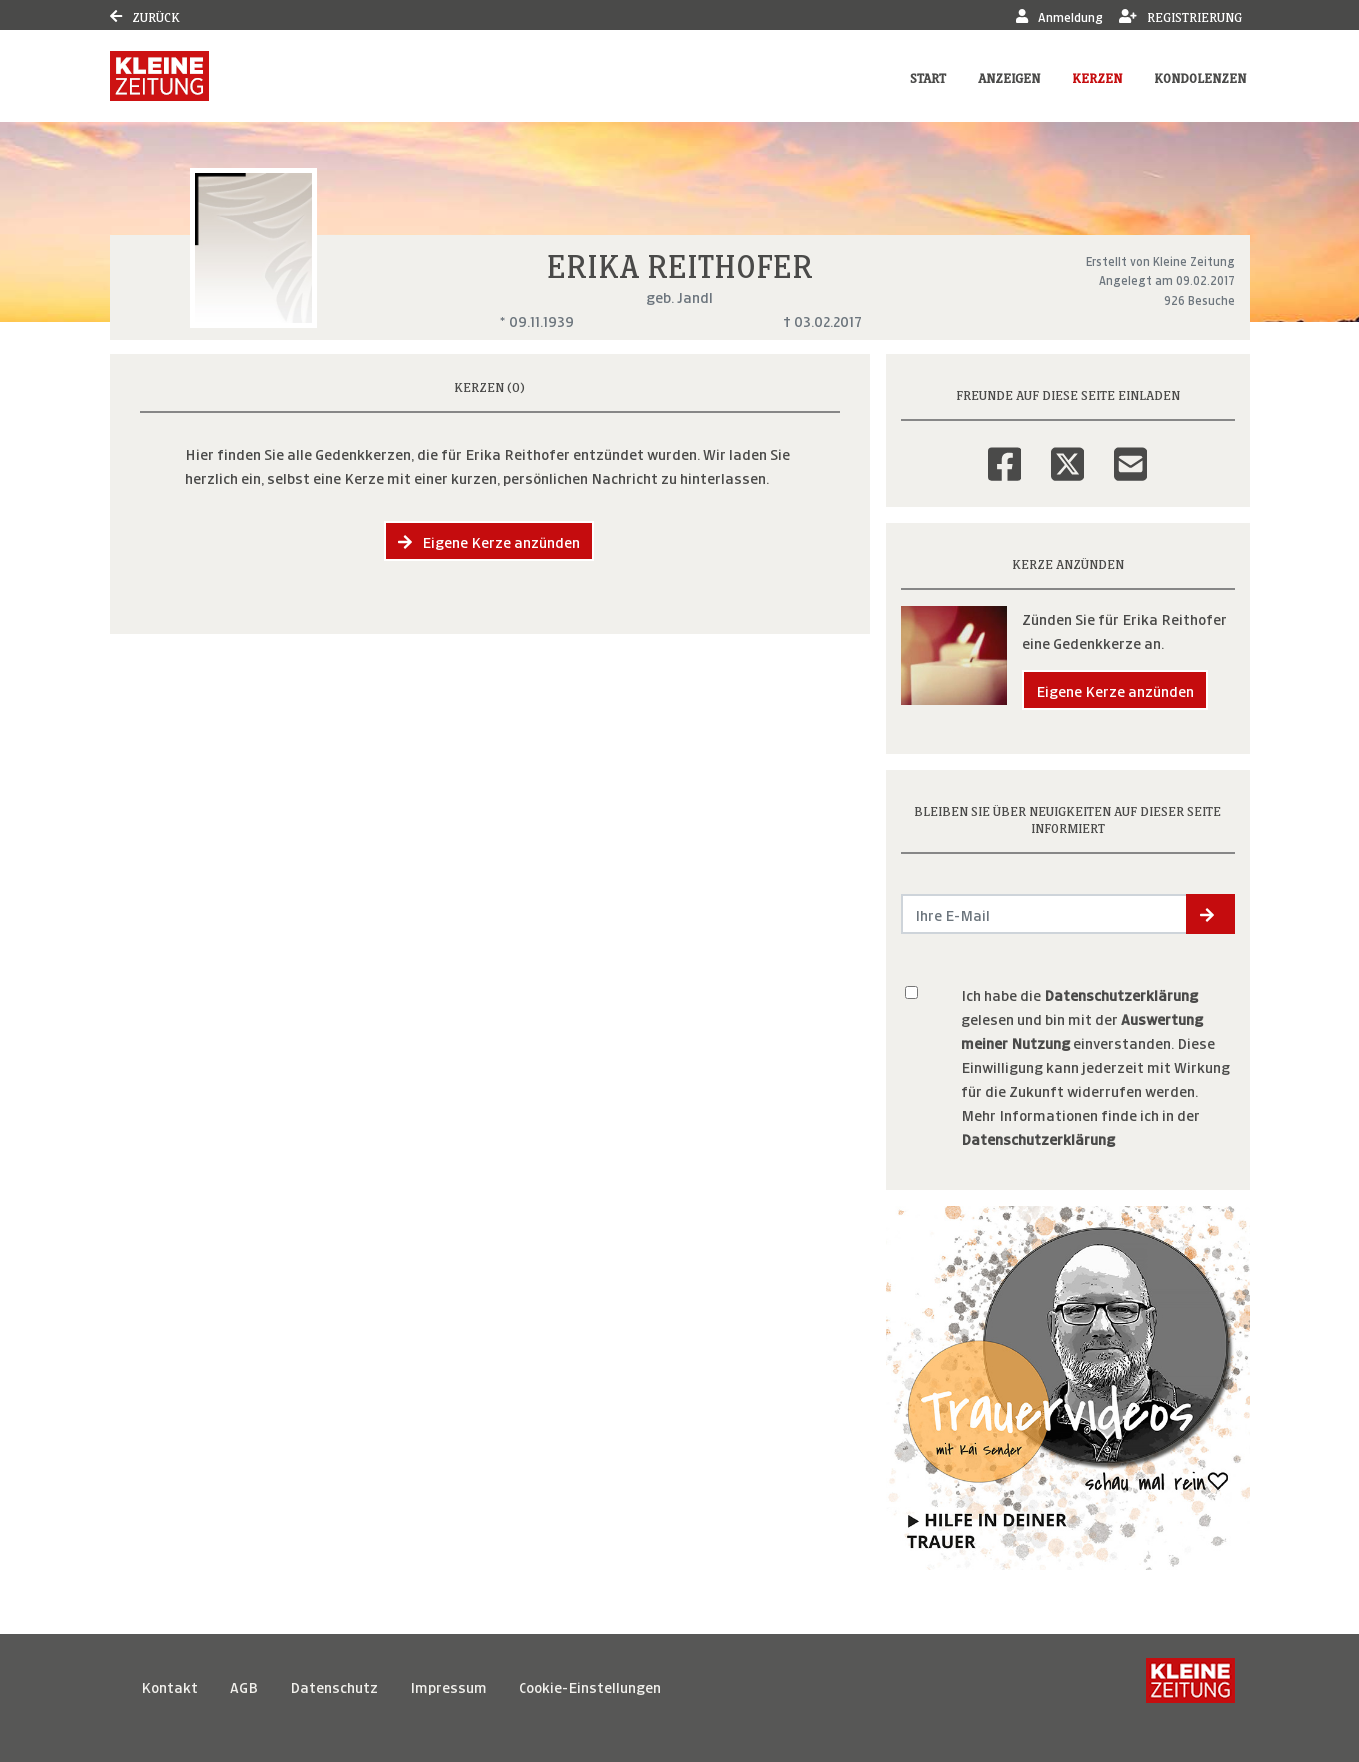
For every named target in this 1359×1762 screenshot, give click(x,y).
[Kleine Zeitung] (1190, 1686)
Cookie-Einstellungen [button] (590, 1685)
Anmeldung (1059, 15)
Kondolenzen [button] (1200, 76)
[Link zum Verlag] (159, 76)
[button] (1210, 914)
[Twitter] (1067, 451)
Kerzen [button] (1097, 76)
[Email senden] (1044, 914)
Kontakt (169, 1685)
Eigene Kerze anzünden (489, 540)
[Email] (1130, 451)
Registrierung (1180, 15)
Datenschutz (334, 1685)
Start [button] (928, 76)
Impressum (448, 1685)
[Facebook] (1004, 451)
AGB (244, 1685)
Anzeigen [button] (1009, 76)
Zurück (145, 15)
